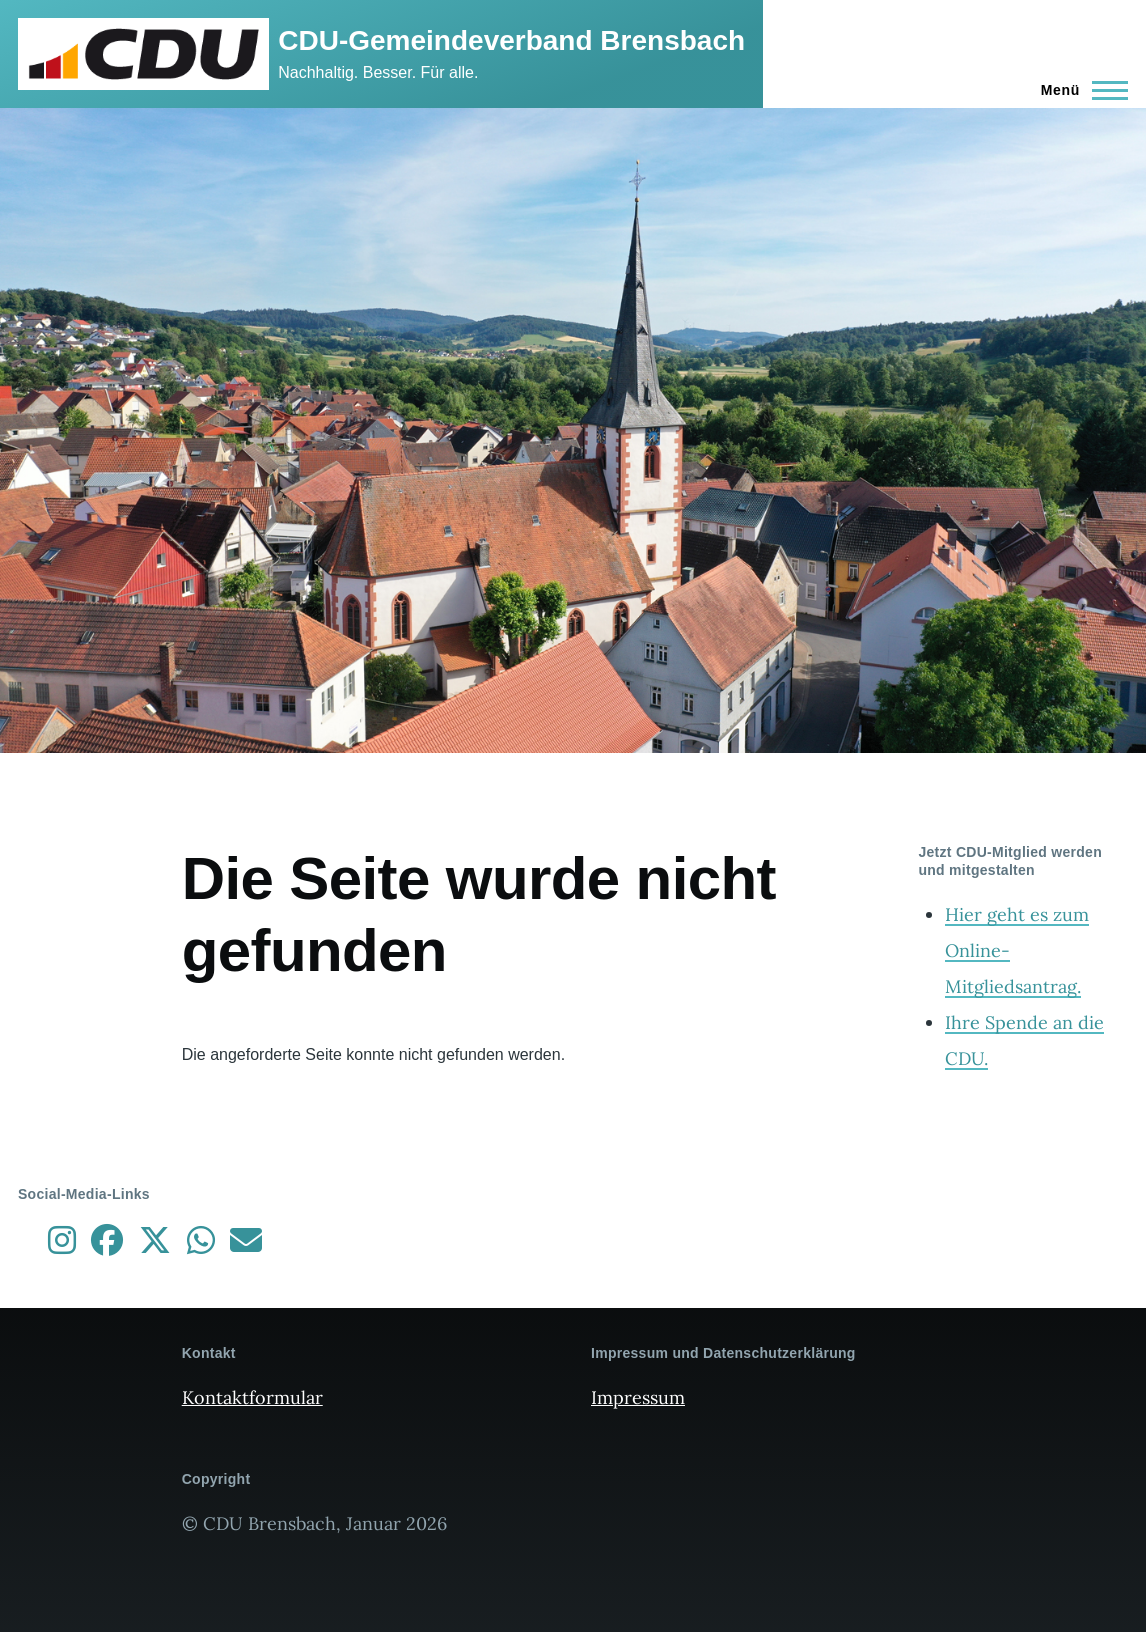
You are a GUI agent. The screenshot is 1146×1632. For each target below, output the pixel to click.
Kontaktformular (252, 1397)
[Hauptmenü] (1078, 90)
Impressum (638, 1397)
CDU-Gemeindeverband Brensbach (511, 40)
